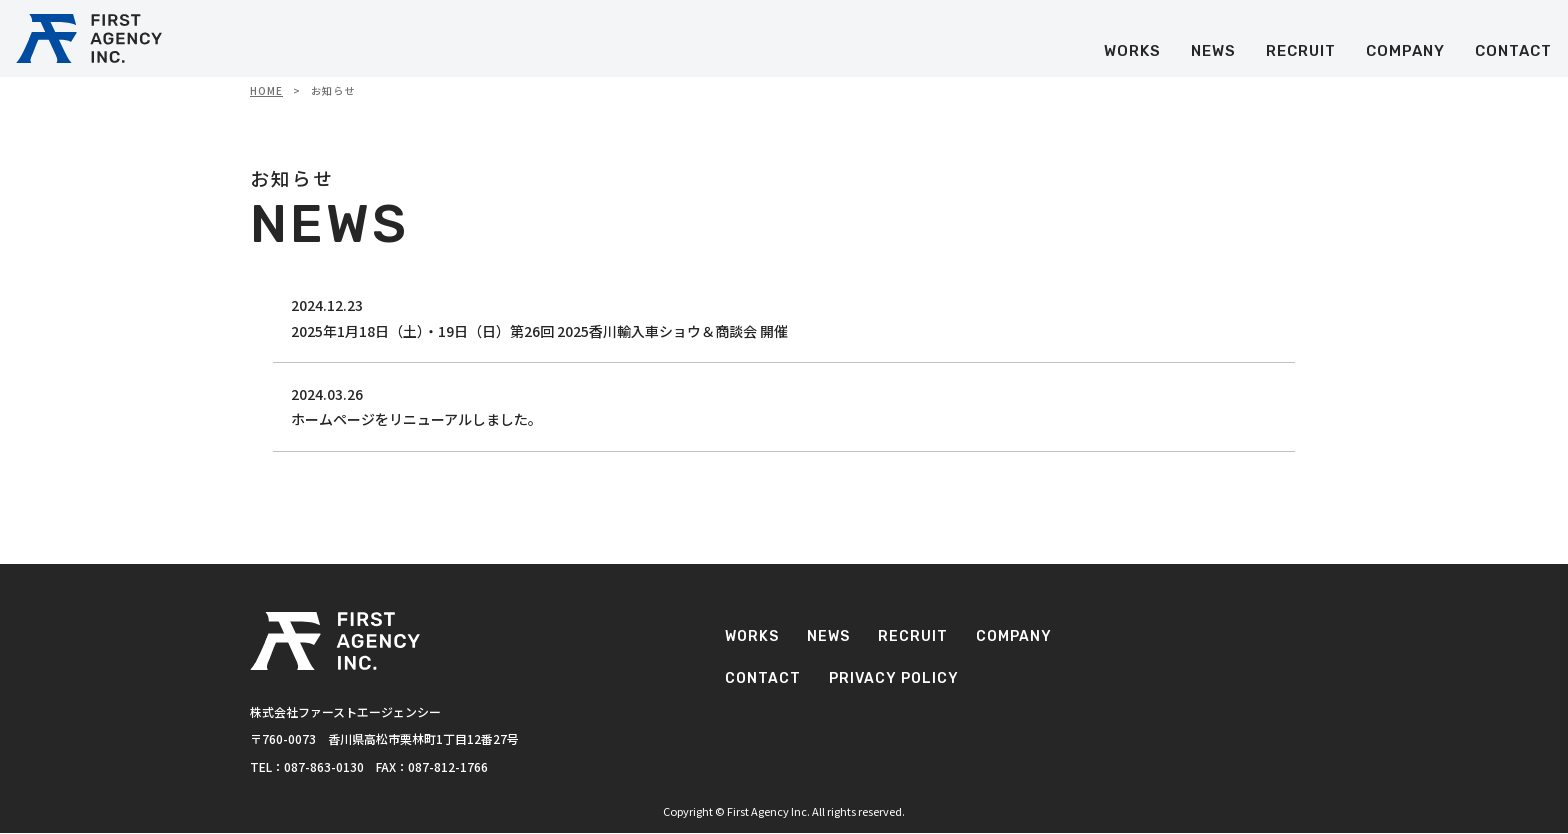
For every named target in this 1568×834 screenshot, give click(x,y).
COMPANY (1401, 57)
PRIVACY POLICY (1159, 704)
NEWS (1209, 57)
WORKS (1128, 57)
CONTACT (1509, 57)
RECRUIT (1297, 57)
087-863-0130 (324, 767)
